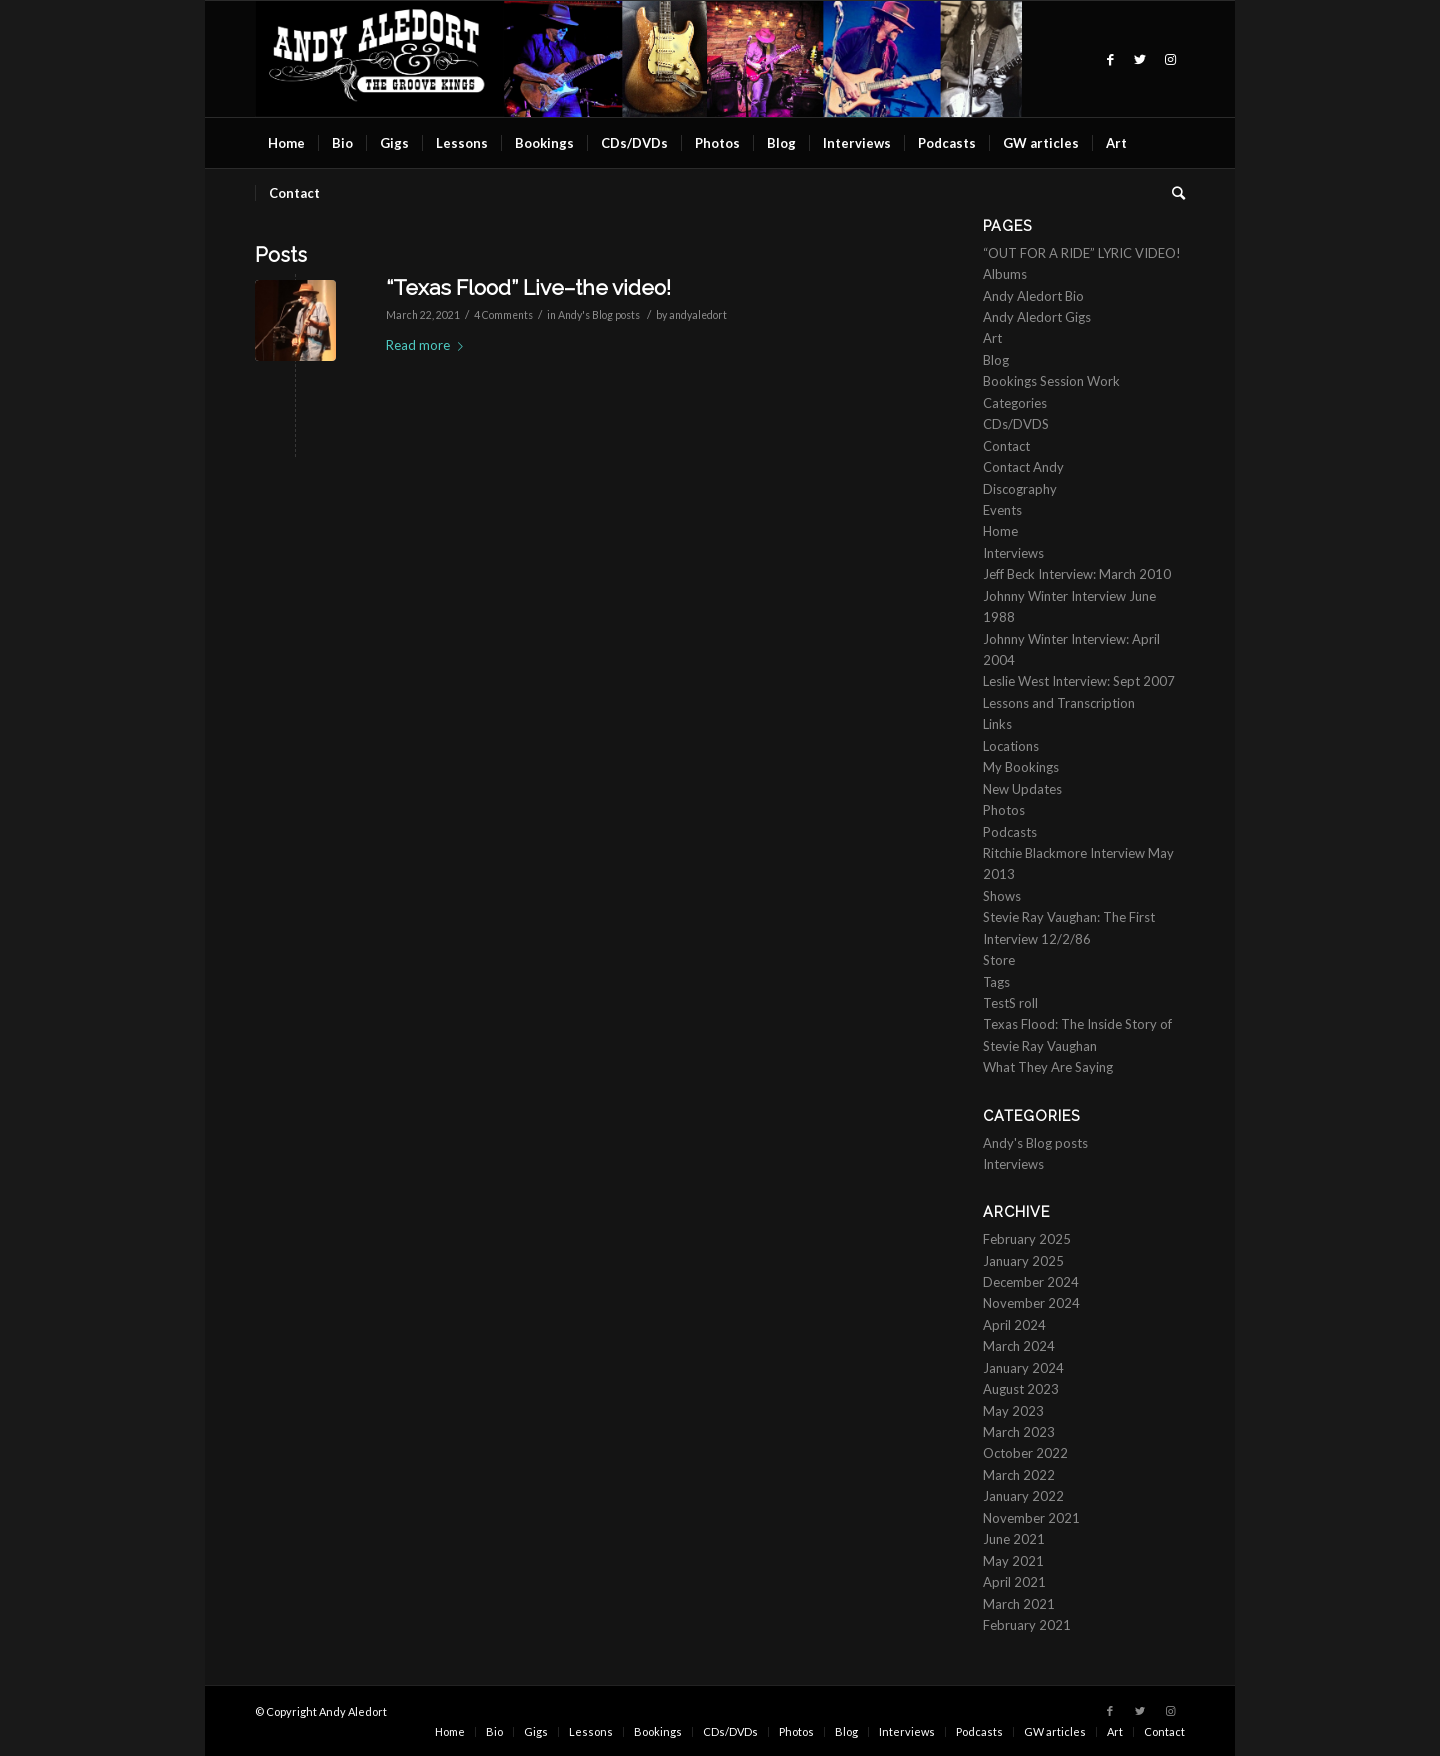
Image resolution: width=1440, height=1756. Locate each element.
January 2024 (1023, 1368)
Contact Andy (1023, 467)
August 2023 (1021, 1389)
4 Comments (503, 315)
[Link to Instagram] (1170, 59)
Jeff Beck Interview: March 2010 (1077, 574)
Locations (1011, 746)
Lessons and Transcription (1059, 703)
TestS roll (1010, 1003)
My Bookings (1021, 767)
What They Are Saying (1048, 1067)
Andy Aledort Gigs (1037, 317)
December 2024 (1031, 1282)
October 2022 (1025, 1453)
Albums (1005, 274)
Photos (1004, 810)
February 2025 (1027, 1239)
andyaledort (698, 315)
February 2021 (1027, 1625)
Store (999, 960)
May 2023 (1013, 1411)
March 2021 (1019, 1604)
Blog (996, 360)
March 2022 (1019, 1475)
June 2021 (1014, 1539)
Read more (428, 345)
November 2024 (1031, 1303)
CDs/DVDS (1016, 424)
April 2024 (1014, 1325)
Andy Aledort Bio (1033, 296)
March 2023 (1019, 1432)
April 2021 (1014, 1582)
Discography (1020, 489)
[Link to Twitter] (1140, 59)
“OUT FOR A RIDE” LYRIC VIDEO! (1082, 253)
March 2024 (1019, 1346)
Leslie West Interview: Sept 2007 (1079, 681)
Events (1002, 510)
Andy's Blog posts (599, 315)
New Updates (1022, 789)
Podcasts (1010, 832)
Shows (1002, 896)
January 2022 (1023, 1496)
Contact (1006, 446)
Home (1000, 531)
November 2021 (1031, 1518)
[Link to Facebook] (1110, 59)
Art (992, 338)
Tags (996, 982)
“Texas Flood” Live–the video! (528, 287)
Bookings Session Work (1051, 381)
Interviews (1013, 553)
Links (997, 724)
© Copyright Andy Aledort (321, 1711)
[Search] (1172, 193)
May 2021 (1013, 1561)
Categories (1015, 403)
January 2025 (1023, 1261)
